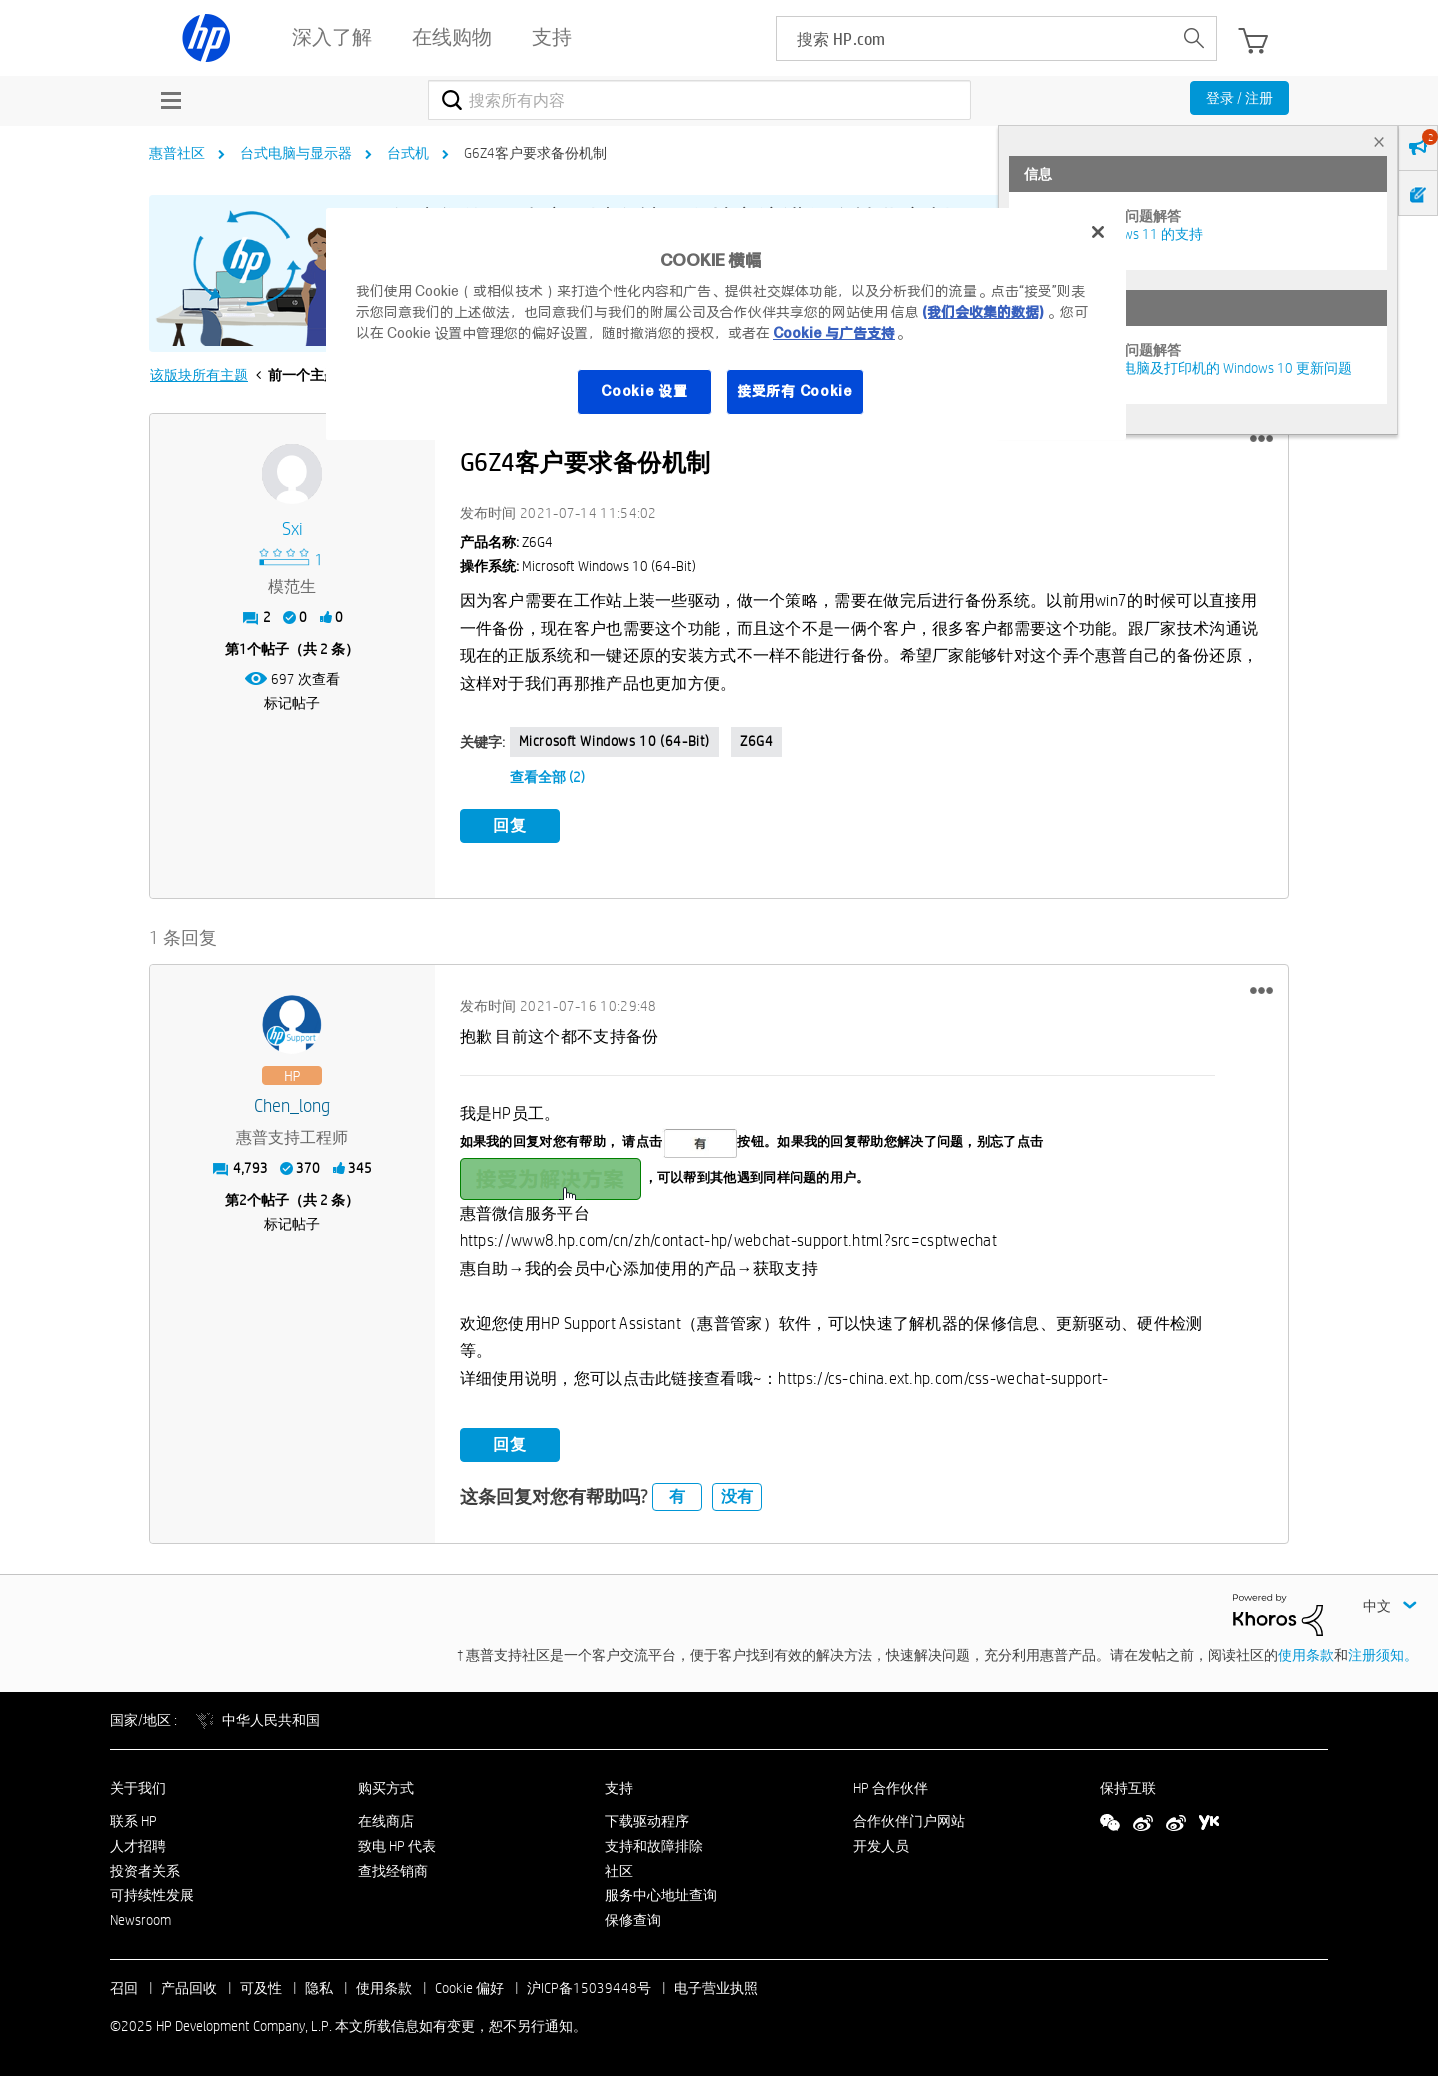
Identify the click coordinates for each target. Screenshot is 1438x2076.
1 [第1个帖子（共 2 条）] (243, 649)
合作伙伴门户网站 (909, 1820)
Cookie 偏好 (469, 1987)
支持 (619, 1788)
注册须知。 (1383, 1655)
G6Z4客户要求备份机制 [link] (535, 153)
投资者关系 (145, 1870)
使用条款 (1306, 1655)
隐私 (319, 1987)
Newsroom (140, 1920)
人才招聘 (138, 1845)
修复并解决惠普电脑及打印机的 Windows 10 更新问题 (1188, 368)
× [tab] (1379, 141)
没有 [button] (737, 1496)
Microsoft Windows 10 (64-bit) (614, 741)
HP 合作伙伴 (890, 1788)
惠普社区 (177, 153)
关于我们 (138, 1788)
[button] (1261, 439)
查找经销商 (393, 1870)
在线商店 (386, 1820)
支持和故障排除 (654, 1845)
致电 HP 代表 (397, 1845)
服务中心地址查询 (661, 1895)
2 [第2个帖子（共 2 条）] (243, 1200)
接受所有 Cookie (795, 391)
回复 (510, 825)
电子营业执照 (716, 1987)
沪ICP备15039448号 (589, 1987)
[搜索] (699, 100)
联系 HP (133, 1820)
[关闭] (1098, 232)
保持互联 (1128, 1788)
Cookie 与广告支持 (834, 333)
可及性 (261, 1987)
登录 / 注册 (1239, 98)
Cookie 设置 (644, 391)
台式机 (408, 153)
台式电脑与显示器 (296, 153)
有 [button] (677, 1496)
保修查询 (633, 1920)
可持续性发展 (152, 1895)
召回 (124, 1987)
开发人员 (881, 1845)
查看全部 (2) (547, 777)
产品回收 (189, 1987)
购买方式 (386, 1788)
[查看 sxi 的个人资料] (292, 529)
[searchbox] (974, 38)
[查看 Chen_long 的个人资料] (292, 1106)
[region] (726, 324)
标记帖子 (292, 703)
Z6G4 (756, 741)
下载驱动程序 (647, 1820)
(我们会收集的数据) (982, 312)
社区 (619, 1870)
